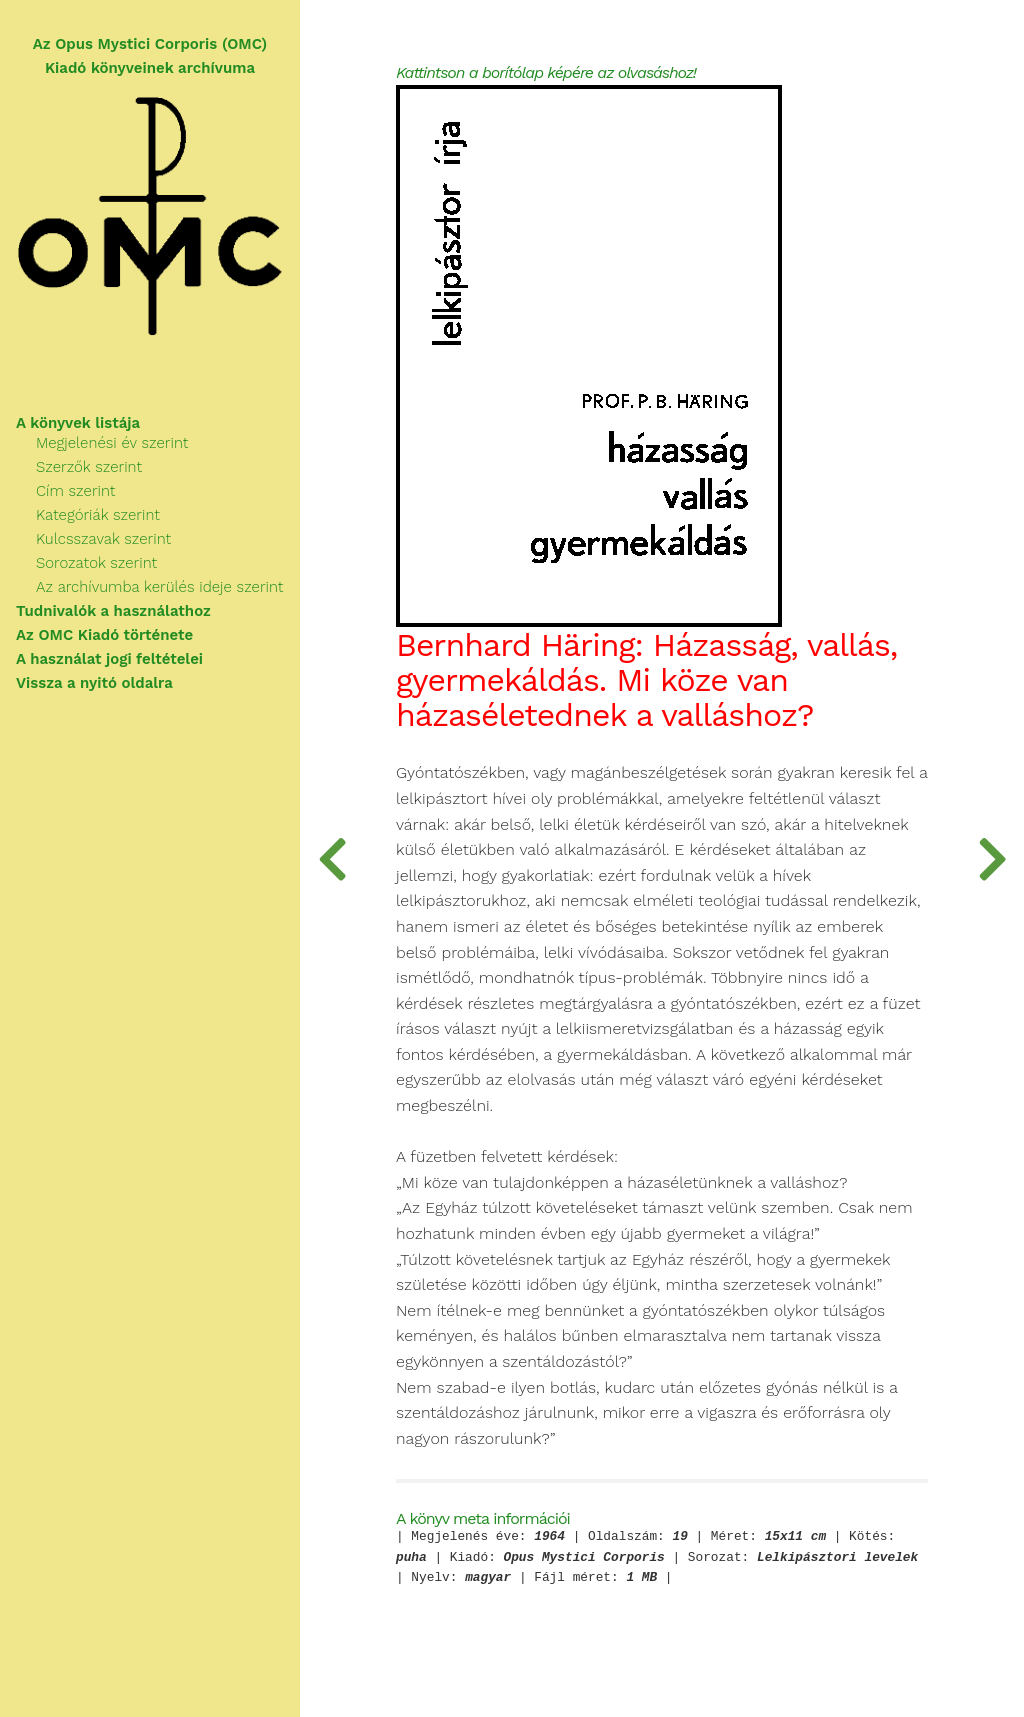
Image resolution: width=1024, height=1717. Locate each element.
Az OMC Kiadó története (104, 635)
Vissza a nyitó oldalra (94, 683)
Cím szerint (75, 491)
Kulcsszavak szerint (103, 539)
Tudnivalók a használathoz (113, 611)
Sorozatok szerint (96, 563)
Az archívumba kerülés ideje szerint (159, 587)
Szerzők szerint (89, 467)
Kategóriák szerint (98, 515)
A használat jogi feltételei (109, 659)
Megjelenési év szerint (112, 443)
